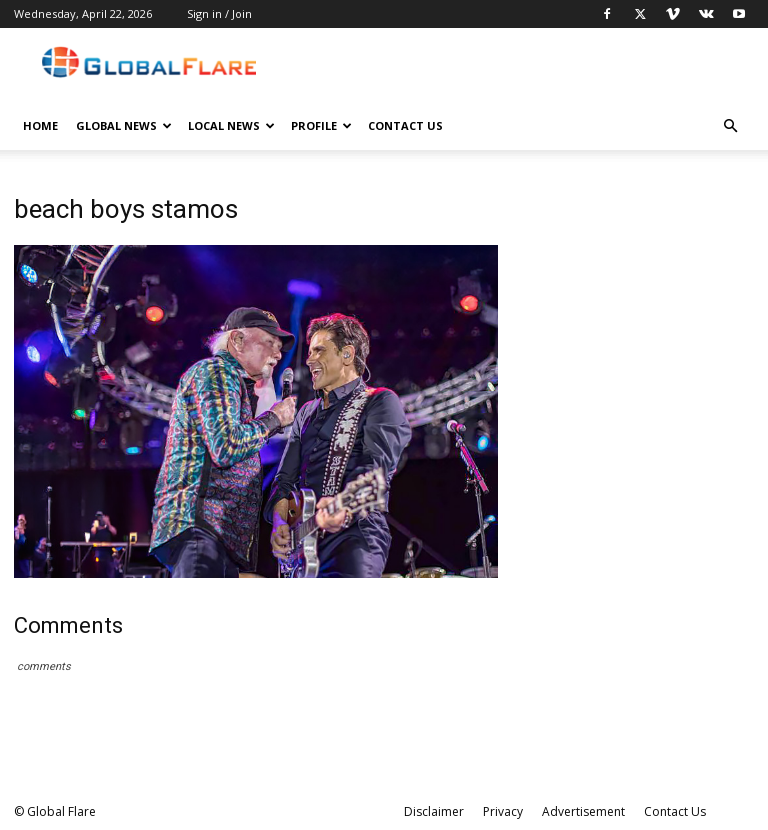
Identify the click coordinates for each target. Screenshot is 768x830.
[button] (730, 126)
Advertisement (583, 811)
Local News (231, 125)
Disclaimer (434, 811)
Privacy (503, 811)
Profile (321, 125)
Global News (124, 125)
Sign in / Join (219, 13)
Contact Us (405, 125)
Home (40, 125)
